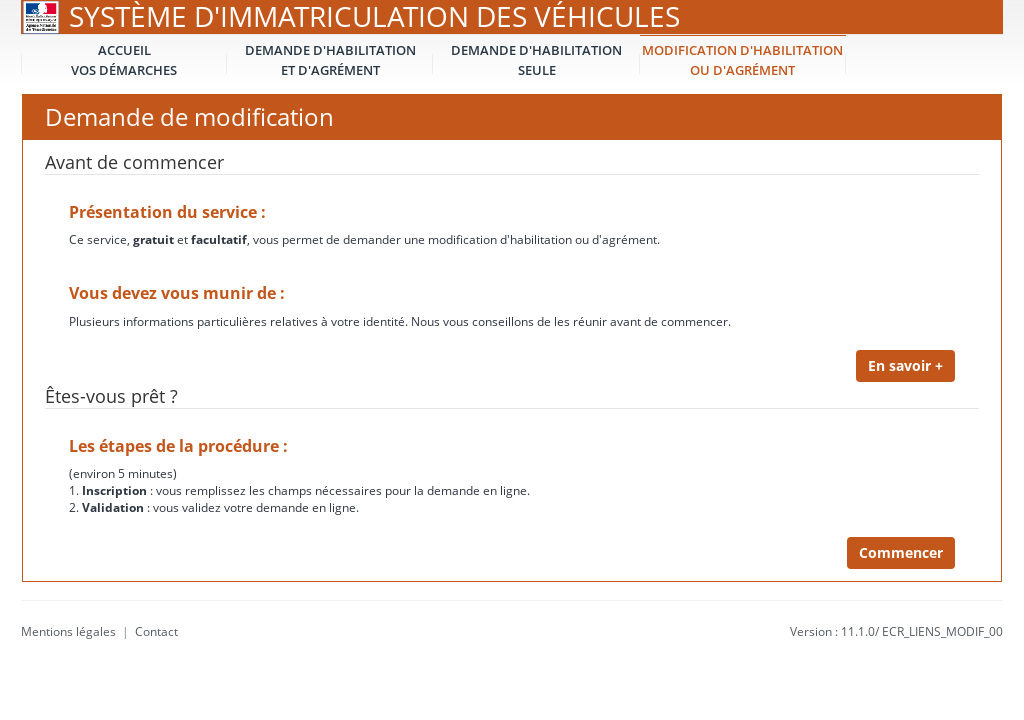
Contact (156, 631)
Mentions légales (68, 631)
